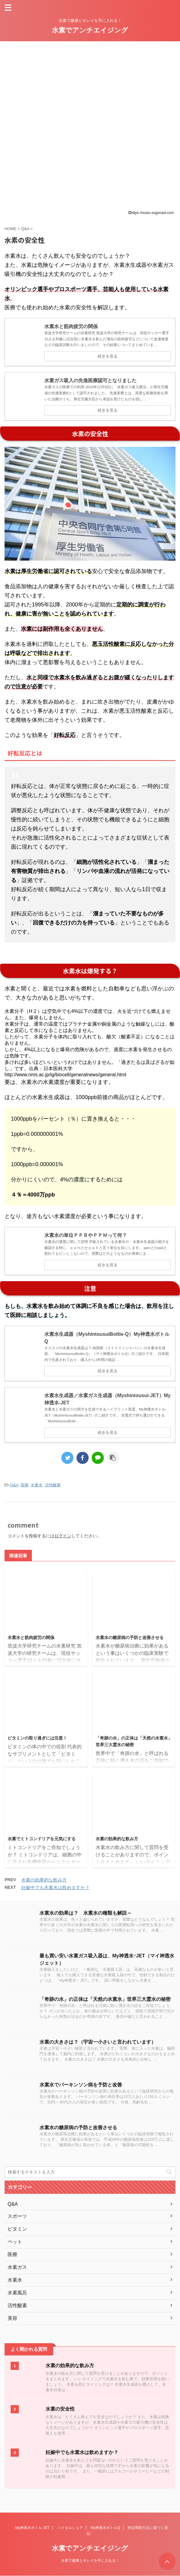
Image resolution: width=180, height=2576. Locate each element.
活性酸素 (53, 1485)
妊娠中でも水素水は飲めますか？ (55, 1887)
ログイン (62, 1535)
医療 (25, 1485)
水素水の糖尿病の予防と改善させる (130, 1637)
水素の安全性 (60, 2408)
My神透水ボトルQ (105, 2528)
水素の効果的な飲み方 (117, 1838)
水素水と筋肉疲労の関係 (31, 1637)
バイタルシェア (70, 2528)
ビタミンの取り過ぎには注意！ (37, 1738)
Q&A (14, 1485)
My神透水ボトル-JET (32, 2528)
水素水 (36, 1485)
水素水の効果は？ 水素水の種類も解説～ (85, 1913)
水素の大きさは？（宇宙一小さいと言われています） (97, 2042)
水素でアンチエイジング (90, 30)
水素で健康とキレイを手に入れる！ (90, 2560)
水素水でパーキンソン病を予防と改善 (80, 2084)
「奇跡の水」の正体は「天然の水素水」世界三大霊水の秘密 (105, 1999)
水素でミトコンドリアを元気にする (42, 1838)
